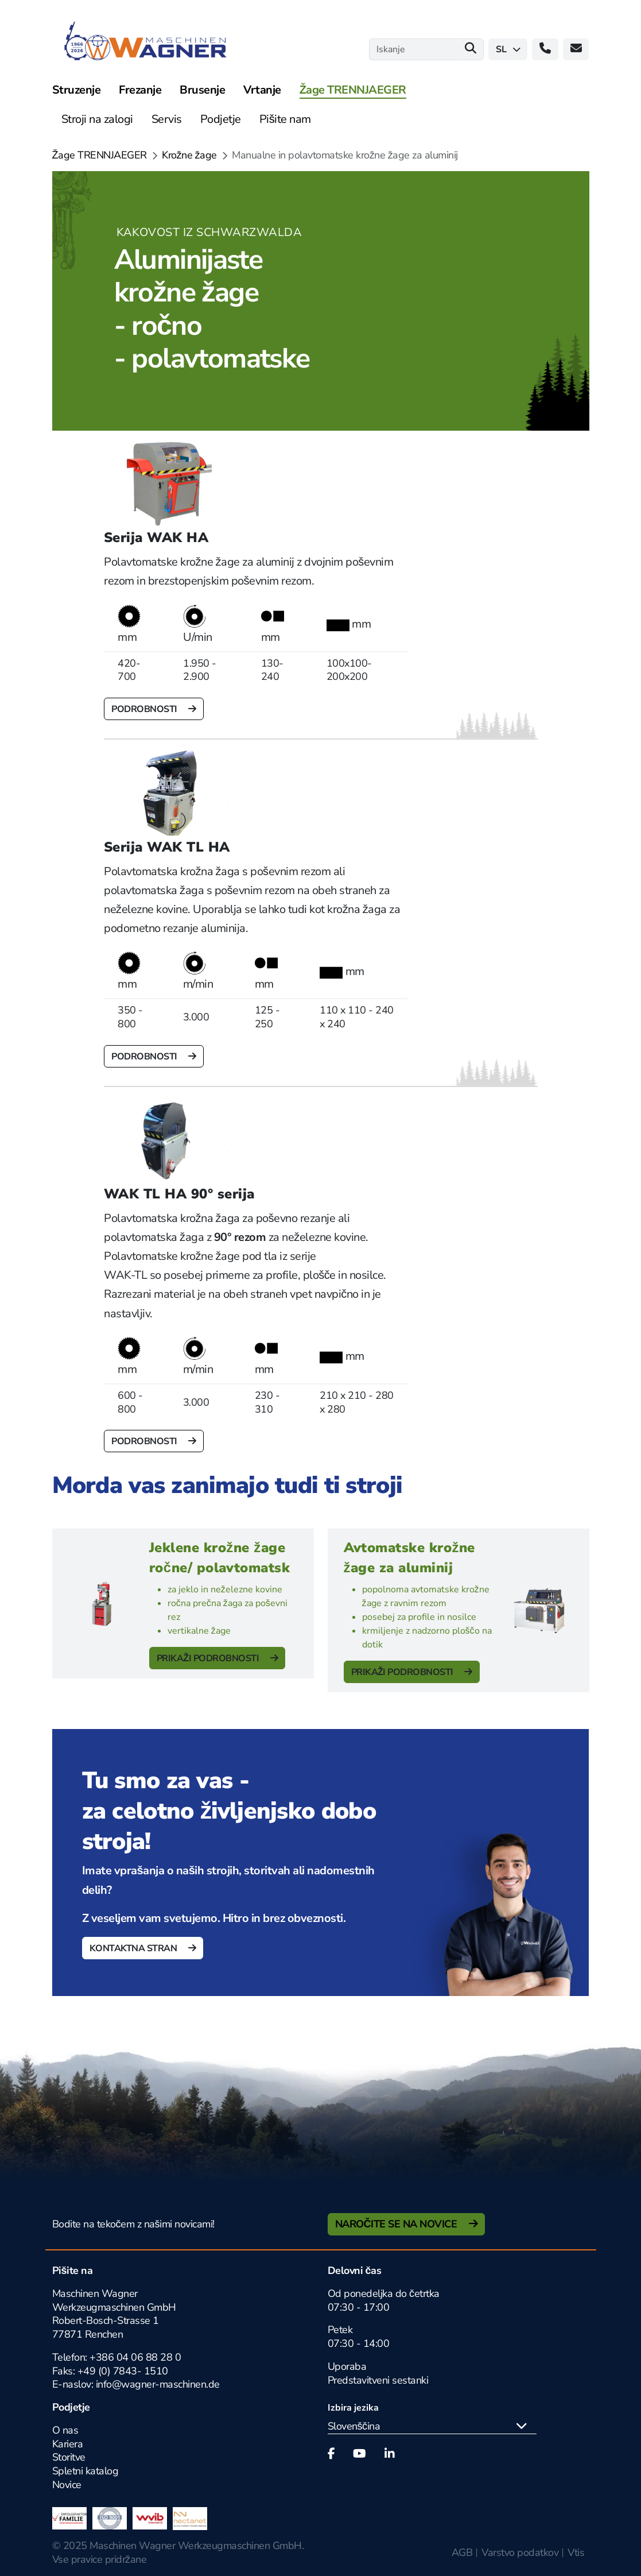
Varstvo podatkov (519, 2552)
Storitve (69, 2457)
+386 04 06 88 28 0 (135, 2357)
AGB (462, 2552)
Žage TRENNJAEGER (99, 155)
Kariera (67, 2444)
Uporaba (347, 2366)
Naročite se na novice (397, 2224)
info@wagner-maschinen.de (158, 2384)
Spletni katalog (85, 2471)
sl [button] (508, 49)
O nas (65, 2430)
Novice (66, 2485)
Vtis (576, 2552)
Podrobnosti (145, 709)
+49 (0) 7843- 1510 (122, 2371)
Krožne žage (189, 155)
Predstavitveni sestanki (378, 2380)
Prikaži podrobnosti (209, 1658)
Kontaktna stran (134, 1948)
